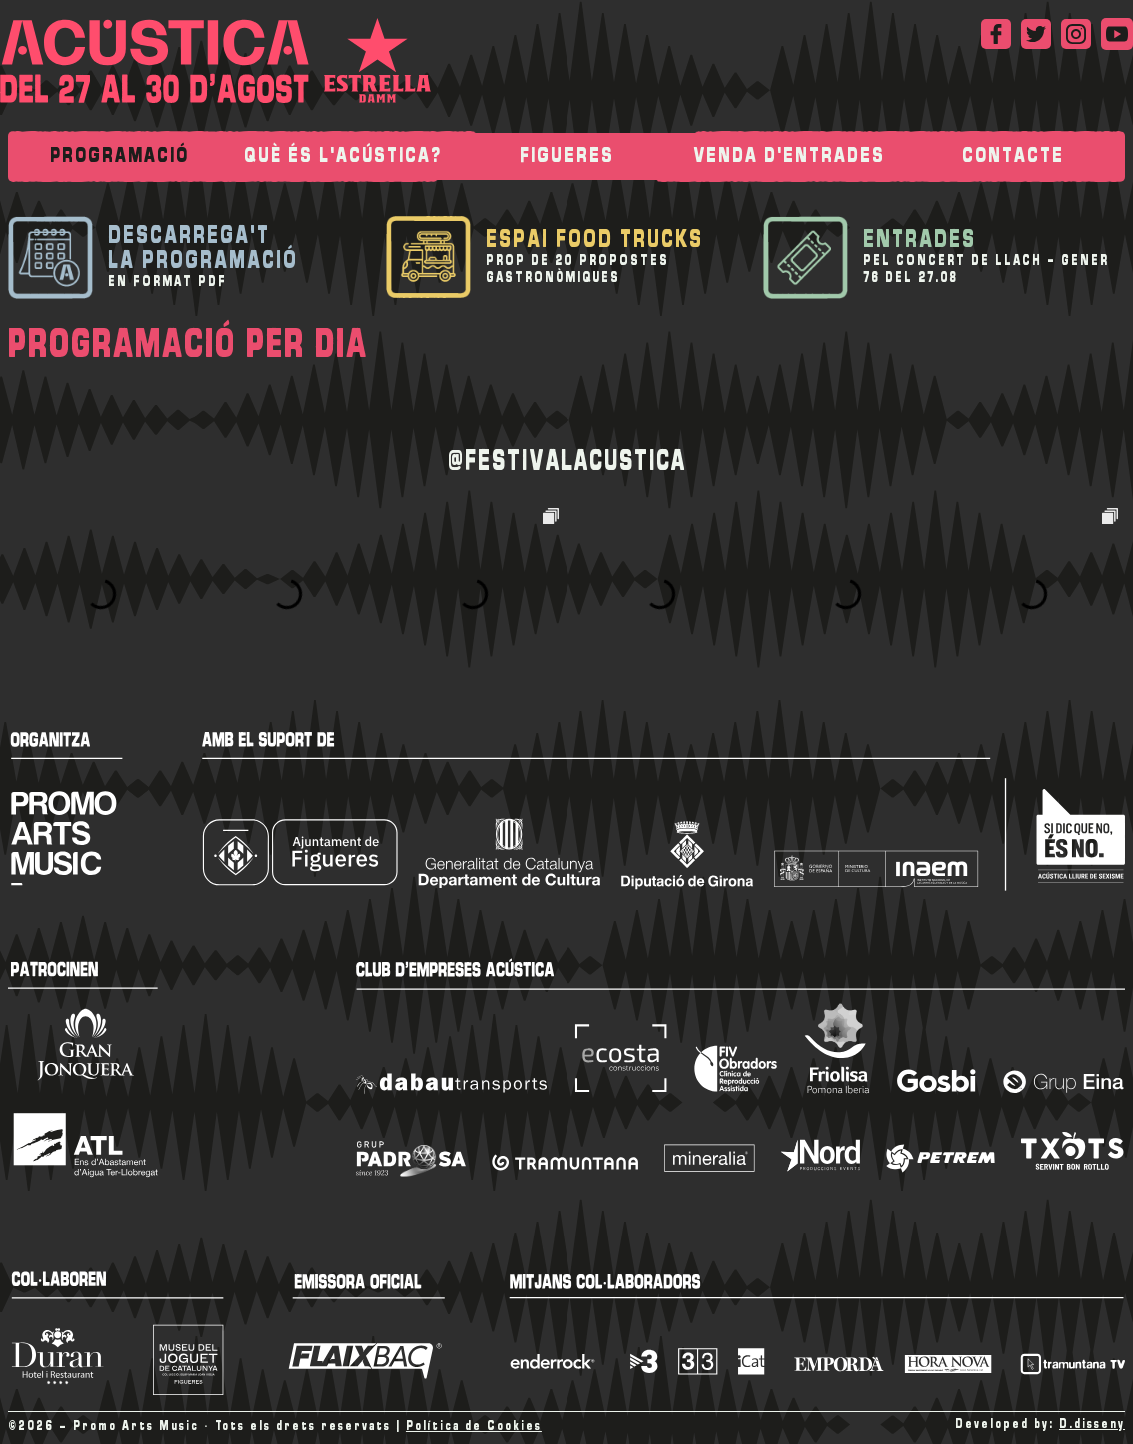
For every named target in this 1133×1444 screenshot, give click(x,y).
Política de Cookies (474, 1426)
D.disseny (1092, 1424)
